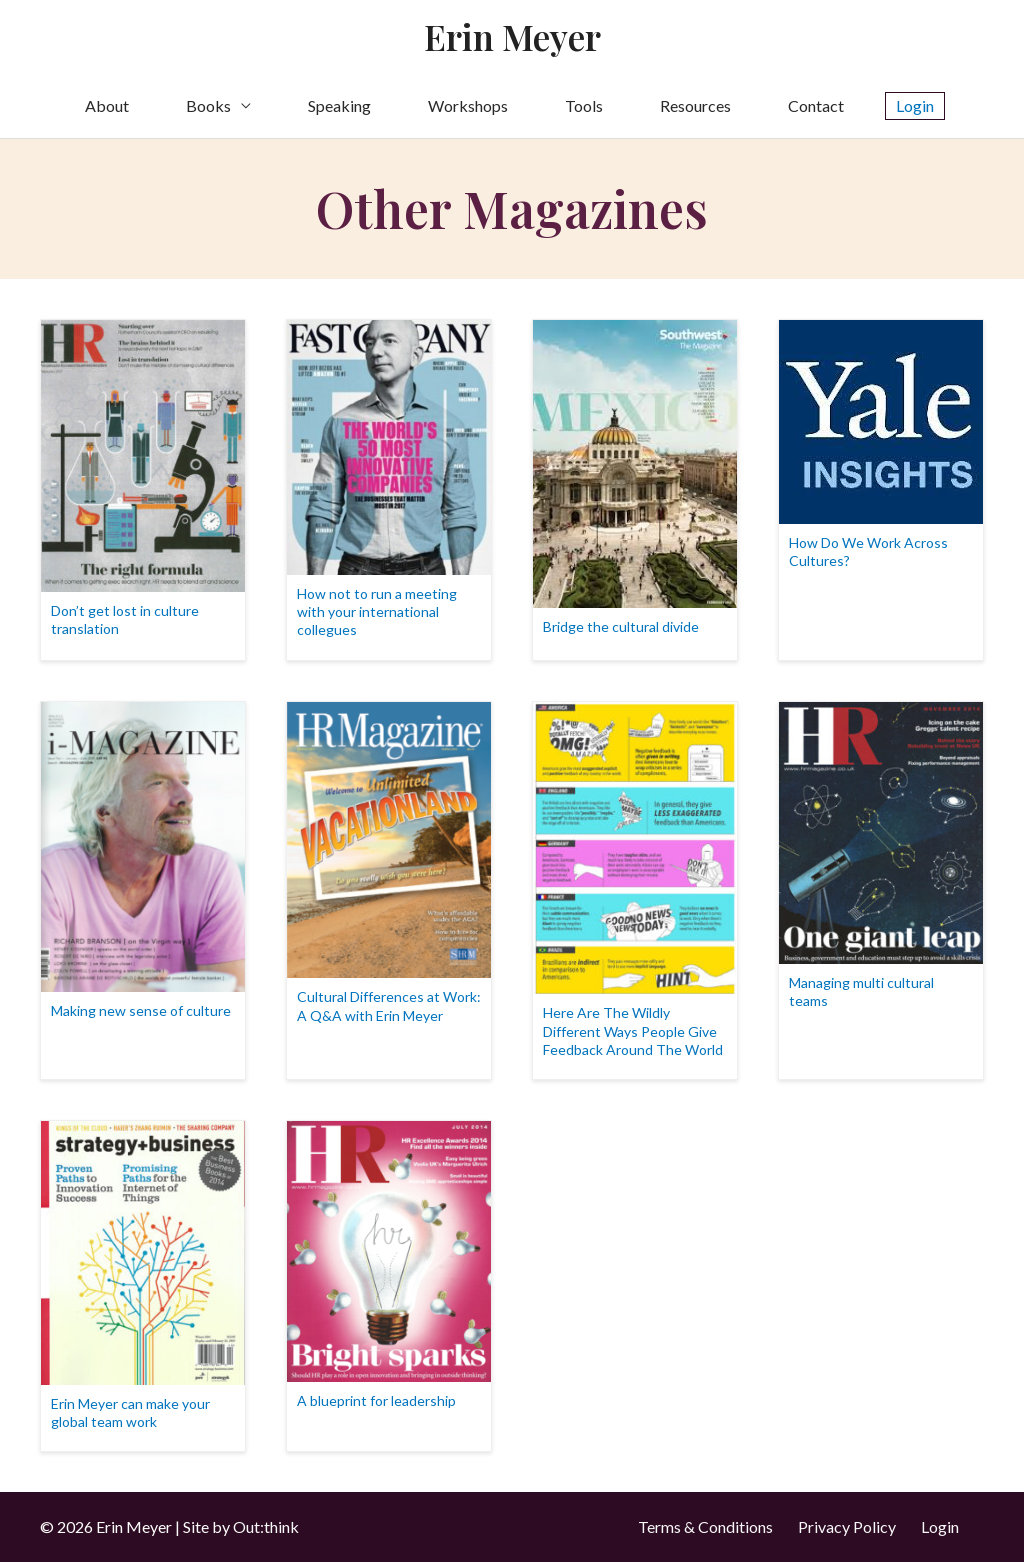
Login (940, 1526)
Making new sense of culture (141, 1010)
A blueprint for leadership (376, 1400)
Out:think (266, 1526)
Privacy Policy (847, 1526)
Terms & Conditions (705, 1526)
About (107, 105)
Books (208, 105)
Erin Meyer (512, 36)
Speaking (339, 105)
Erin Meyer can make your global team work (130, 1412)
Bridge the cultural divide (621, 626)
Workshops (468, 105)
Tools (584, 105)
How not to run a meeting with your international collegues (377, 611)
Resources (695, 105)
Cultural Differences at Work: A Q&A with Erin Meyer (389, 1005)
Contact (816, 105)
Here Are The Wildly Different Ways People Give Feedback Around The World (633, 1030)
